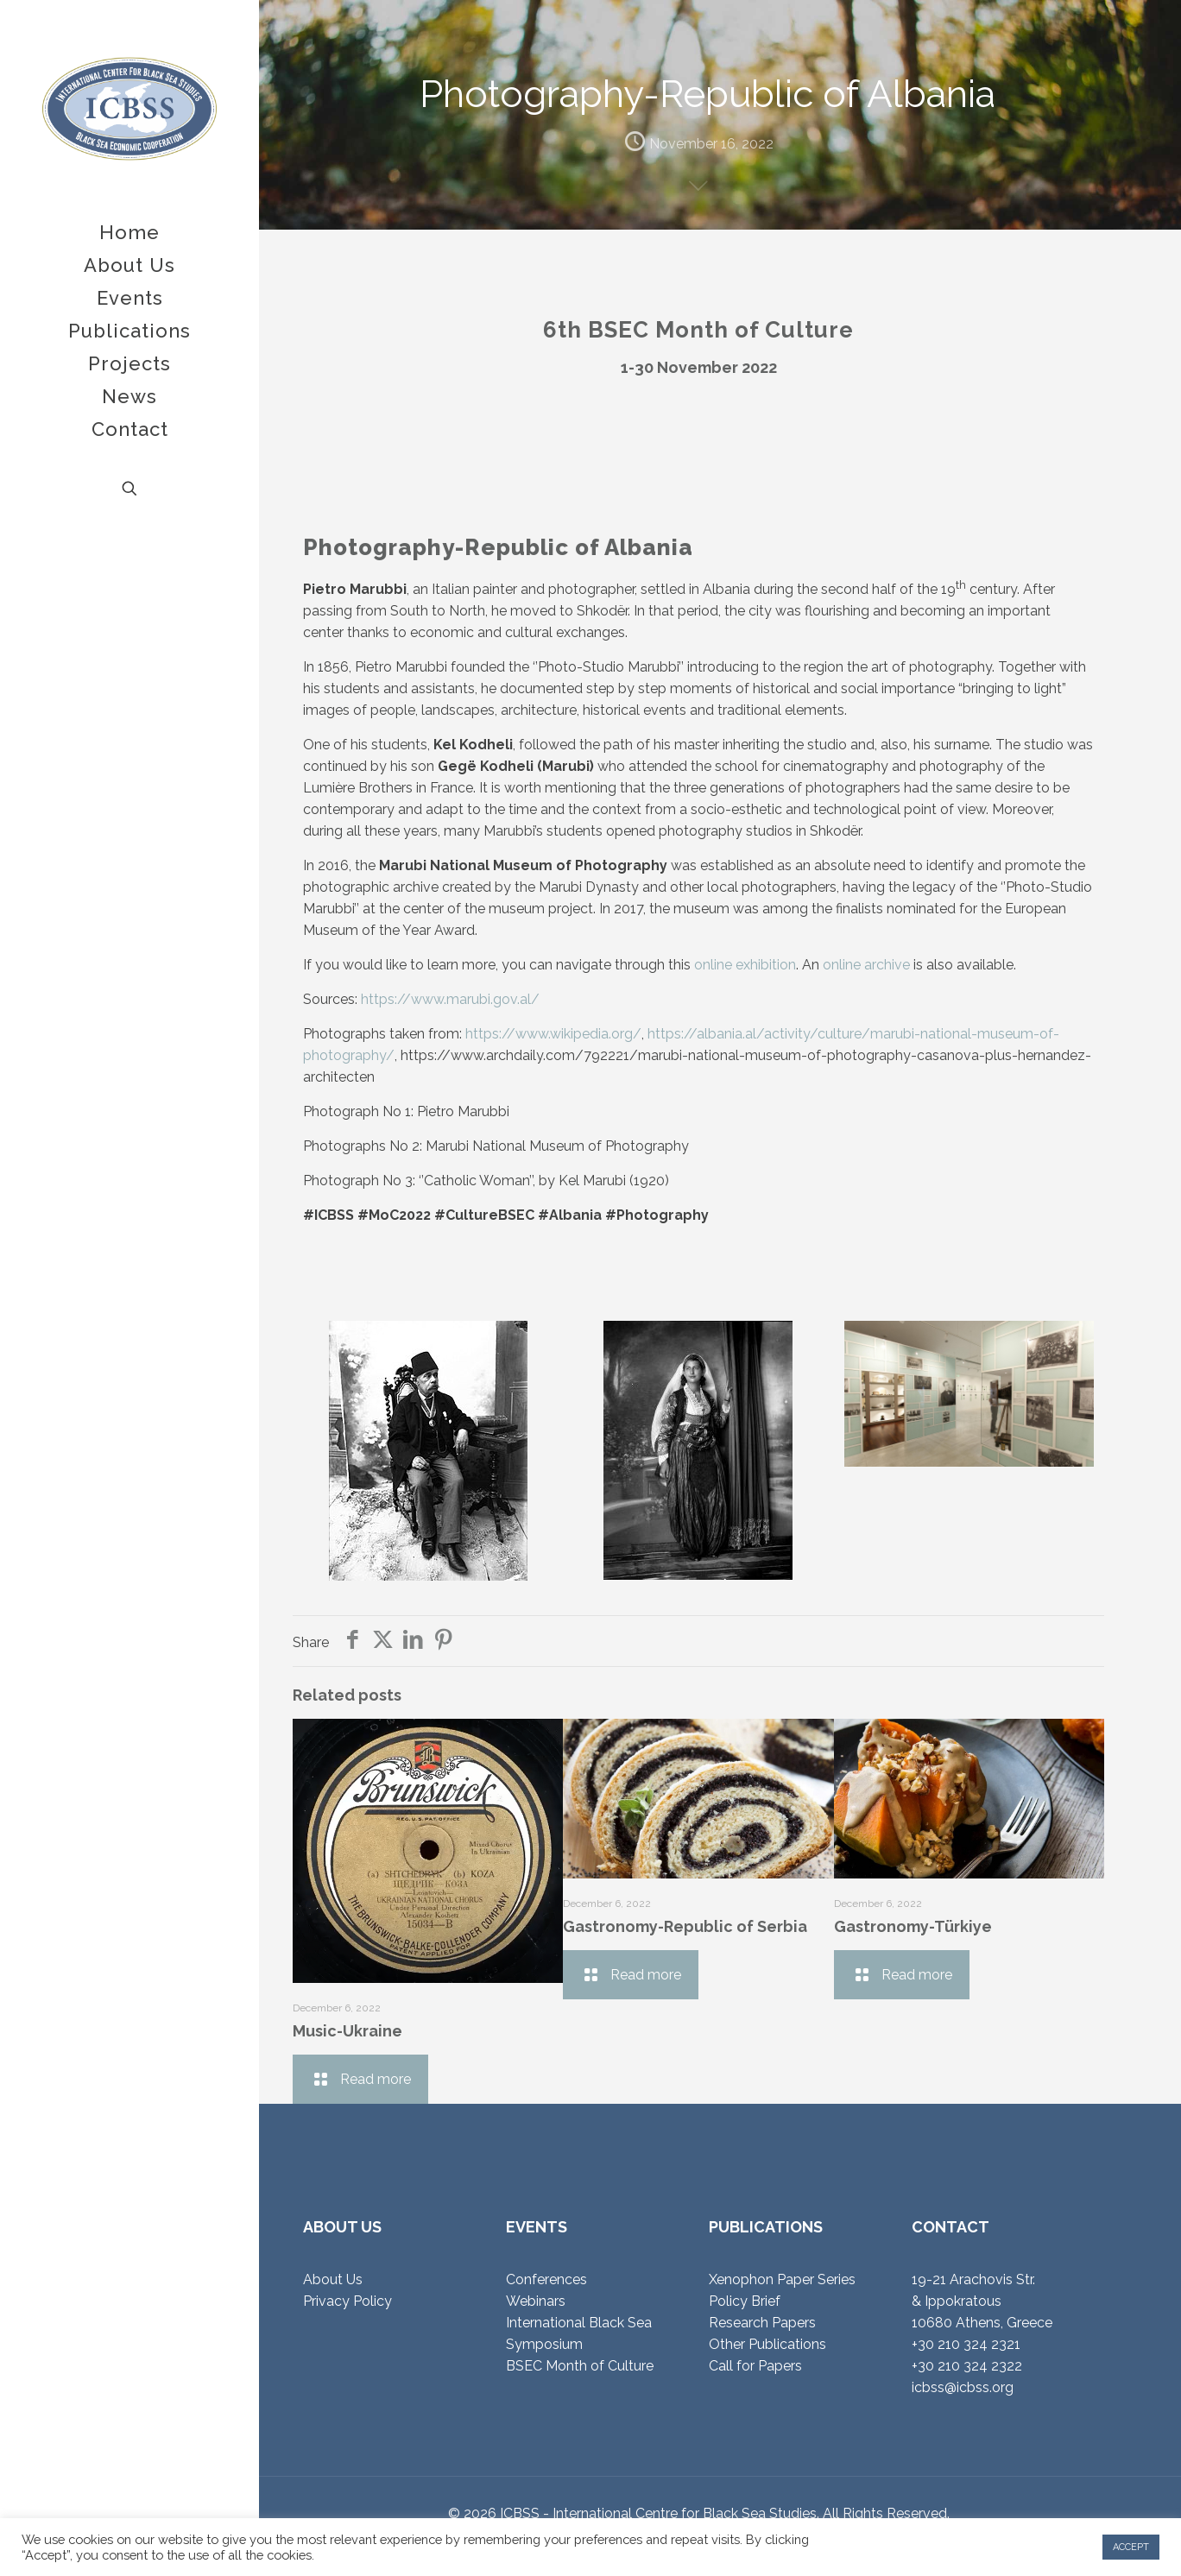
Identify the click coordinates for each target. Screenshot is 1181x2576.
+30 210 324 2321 (966, 2344)
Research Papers (762, 2322)
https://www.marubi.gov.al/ (450, 999)
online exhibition (745, 965)
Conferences (546, 2279)
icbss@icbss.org (963, 2387)
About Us (333, 2279)
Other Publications (767, 2344)
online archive (866, 965)
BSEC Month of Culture (580, 2366)
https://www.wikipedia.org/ (553, 1034)
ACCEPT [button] (1131, 2547)
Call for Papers (755, 2366)
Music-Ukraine (347, 2031)
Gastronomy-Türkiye (913, 1926)
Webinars (535, 2301)
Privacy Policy (347, 2301)
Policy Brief (744, 2301)
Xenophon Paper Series (782, 2279)
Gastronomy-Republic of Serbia (685, 1926)
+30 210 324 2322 (967, 2366)
